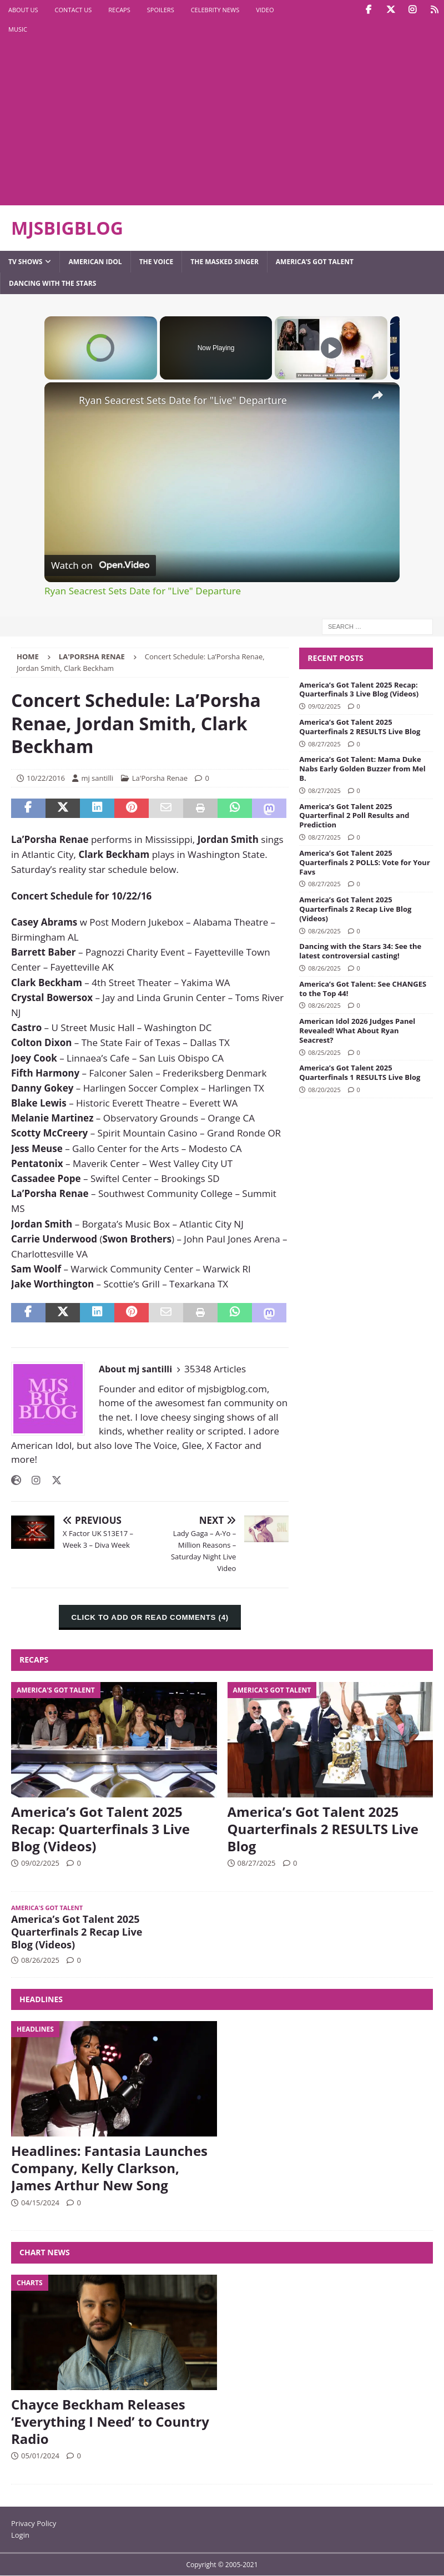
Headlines (41, 1999)
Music (17, 29)
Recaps (119, 10)
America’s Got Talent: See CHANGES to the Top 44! (362, 988)
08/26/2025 (324, 931)
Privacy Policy (33, 2523)
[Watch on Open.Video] (100, 565)
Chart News (44, 2252)
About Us (23, 10)
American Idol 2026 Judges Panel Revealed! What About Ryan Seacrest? (357, 1030)
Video (265, 10)
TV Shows (25, 261)
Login (20, 2535)
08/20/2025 (324, 1089)
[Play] (331, 348)
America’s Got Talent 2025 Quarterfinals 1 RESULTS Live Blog (359, 1072)
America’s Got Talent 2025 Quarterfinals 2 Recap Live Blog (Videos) (355, 909)
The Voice (156, 261)
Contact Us (73, 10)
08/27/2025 (324, 744)
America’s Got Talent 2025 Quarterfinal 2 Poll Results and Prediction (354, 815)
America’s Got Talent (315, 261)
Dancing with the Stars (52, 283)
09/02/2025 (324, 706)
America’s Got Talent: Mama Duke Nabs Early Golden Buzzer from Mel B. (362, 768)
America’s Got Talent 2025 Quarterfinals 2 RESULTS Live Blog (359, 726)
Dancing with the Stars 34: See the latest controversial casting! (360, 951)
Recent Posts (335, 658)
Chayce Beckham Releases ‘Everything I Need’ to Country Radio (110, 2421)
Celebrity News (215, 10)
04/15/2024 (40, 2203)
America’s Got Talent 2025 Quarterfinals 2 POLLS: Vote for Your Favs (364, 862)
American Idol (95, 261)
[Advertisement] (146, 122)
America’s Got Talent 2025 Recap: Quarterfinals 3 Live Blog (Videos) (358, 689)
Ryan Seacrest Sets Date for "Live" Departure (183, 400)
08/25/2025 (324, 1052)
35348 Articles (215, 1368)
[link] (62, 400)
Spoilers (160, 10)
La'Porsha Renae (160, 778)
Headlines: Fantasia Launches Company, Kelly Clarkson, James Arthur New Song (109, 2167)
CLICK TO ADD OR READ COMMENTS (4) (149, 1617)
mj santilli (97, 778)
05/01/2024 (40, 2456)
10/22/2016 (46, 778)
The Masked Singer (224, 261)
